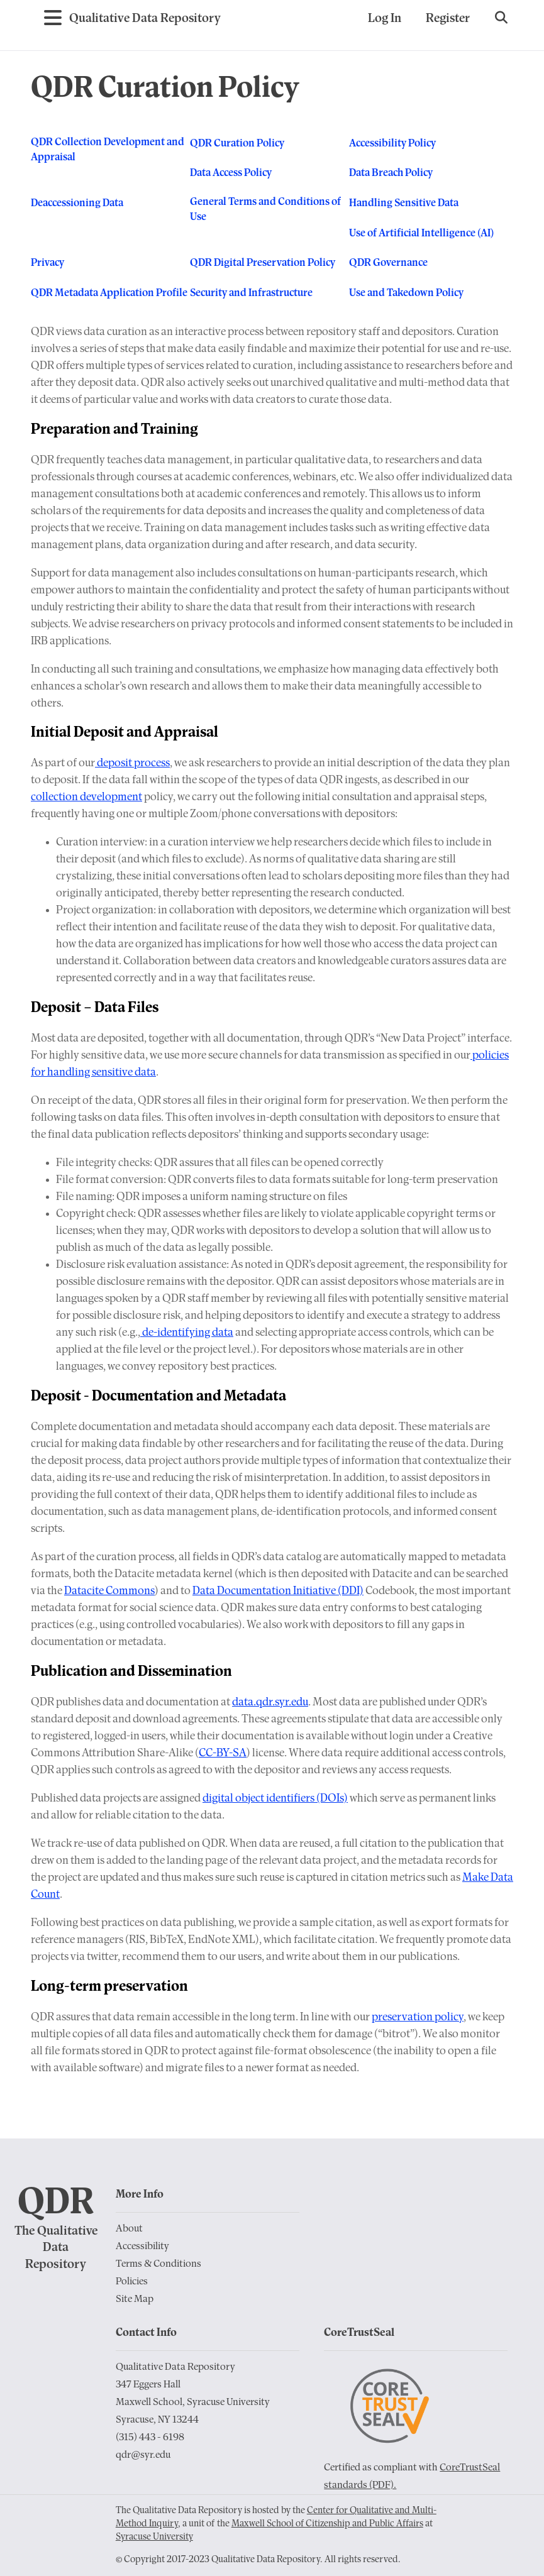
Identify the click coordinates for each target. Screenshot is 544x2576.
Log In (384, 19)
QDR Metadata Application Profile (109, 293)
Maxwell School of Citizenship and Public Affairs (327, 2524)
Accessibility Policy (392, 143)
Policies (132, 2282)
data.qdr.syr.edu (270, 1703)
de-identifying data (186, 1333)
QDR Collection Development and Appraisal (107, 149)
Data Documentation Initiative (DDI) (278, 1591)
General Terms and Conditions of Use (265, 209)
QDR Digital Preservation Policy (262, 263)
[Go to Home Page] (145, 19)
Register (448, 19)
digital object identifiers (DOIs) (275, 1799)
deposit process (132, 763)
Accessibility (142, 2247)
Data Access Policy (231, 173)
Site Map (134, 2299)
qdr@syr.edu (143, 2455)
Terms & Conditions (158, 2264)
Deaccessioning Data (77, 203)
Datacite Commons (109, 1591)
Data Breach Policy (391, 173)
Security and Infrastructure (251, 293)
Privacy (47, 263)
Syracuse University (154, 2537)
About (129, 2229)
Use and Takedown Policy (406, 293)
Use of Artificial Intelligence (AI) (421, 233)
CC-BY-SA (223, 1753)
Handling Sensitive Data (403, 203)
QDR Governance (388, 263)
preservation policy (418, 2017)
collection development (86, 797)
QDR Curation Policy (237, 143)
